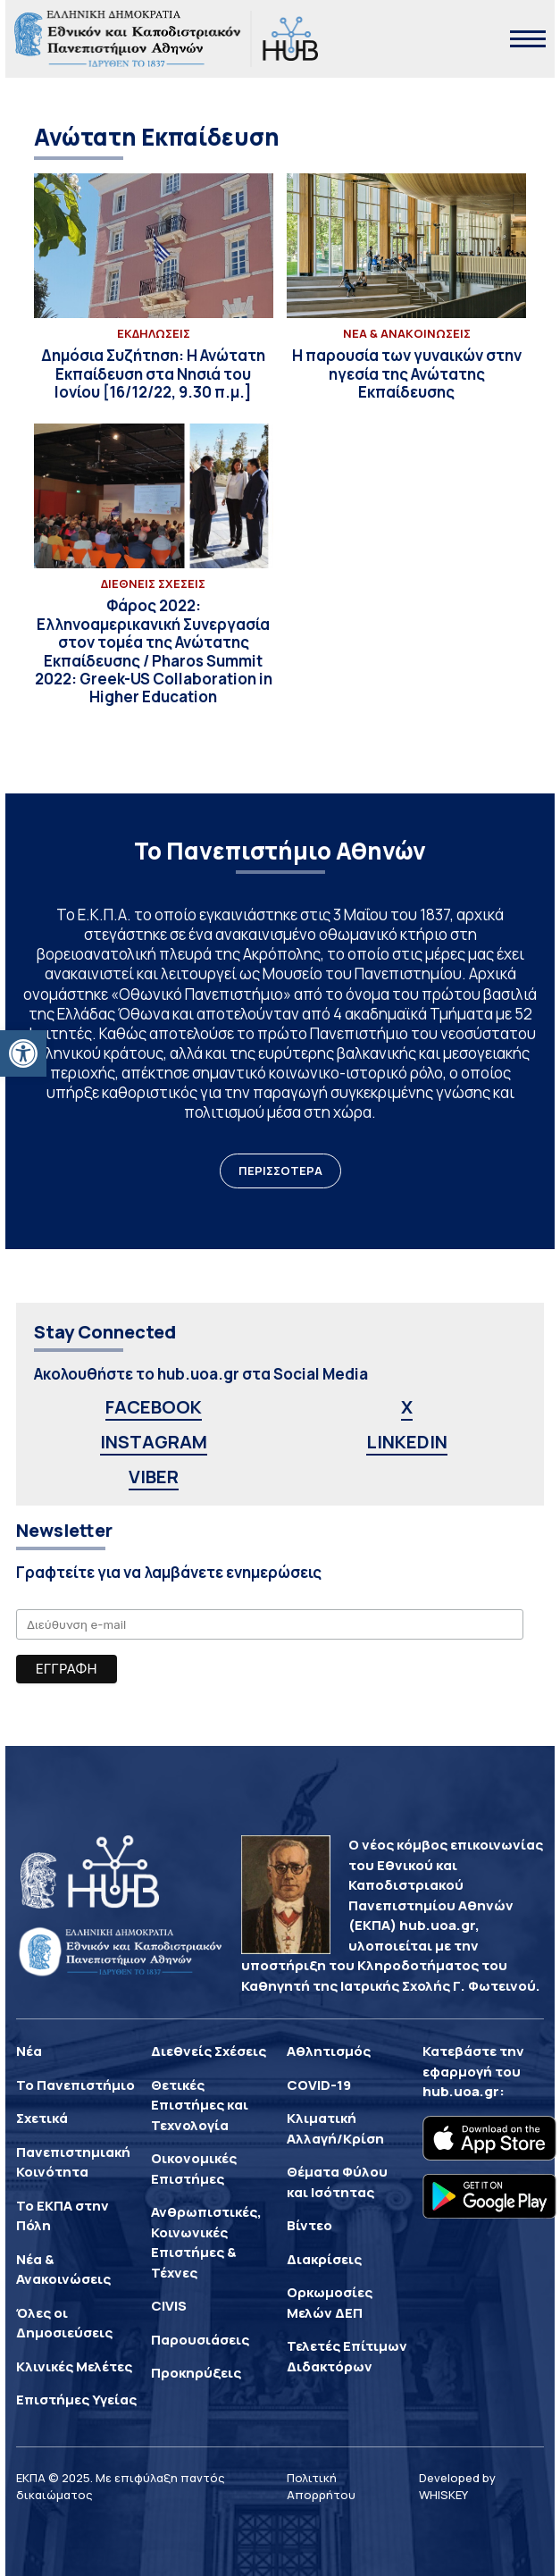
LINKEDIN (406, 1442)
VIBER (154, 1476)
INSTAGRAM (153, 1442)
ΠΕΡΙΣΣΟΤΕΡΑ (280, 1170)
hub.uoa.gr (460, 2091)
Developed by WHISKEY (457, 2487)
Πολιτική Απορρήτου (321, 2487)
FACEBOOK (153, 1407)
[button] (23, 1053)
